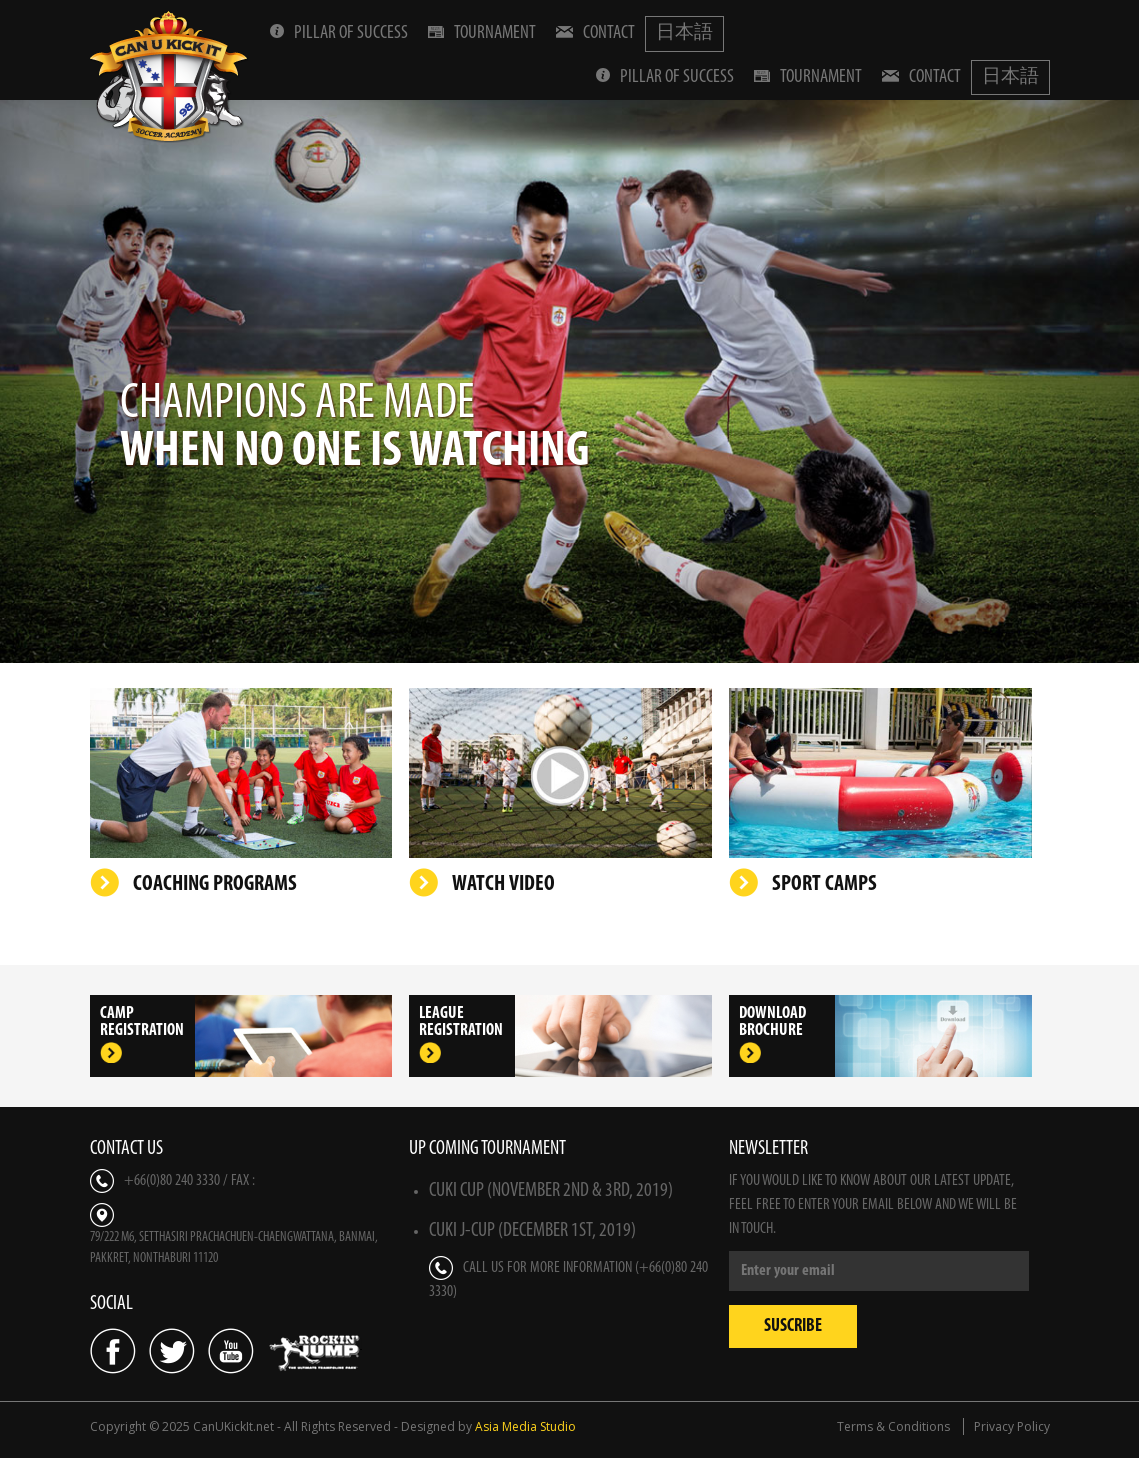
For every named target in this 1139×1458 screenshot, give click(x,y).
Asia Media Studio (525, 1426)
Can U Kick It (170, 76)
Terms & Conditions (893, 1426)
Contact (595, 33)
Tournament (482, 33)
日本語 (684, 33)
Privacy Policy (1012, 1426)
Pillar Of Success (339, 33)
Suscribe (793, 1326)
